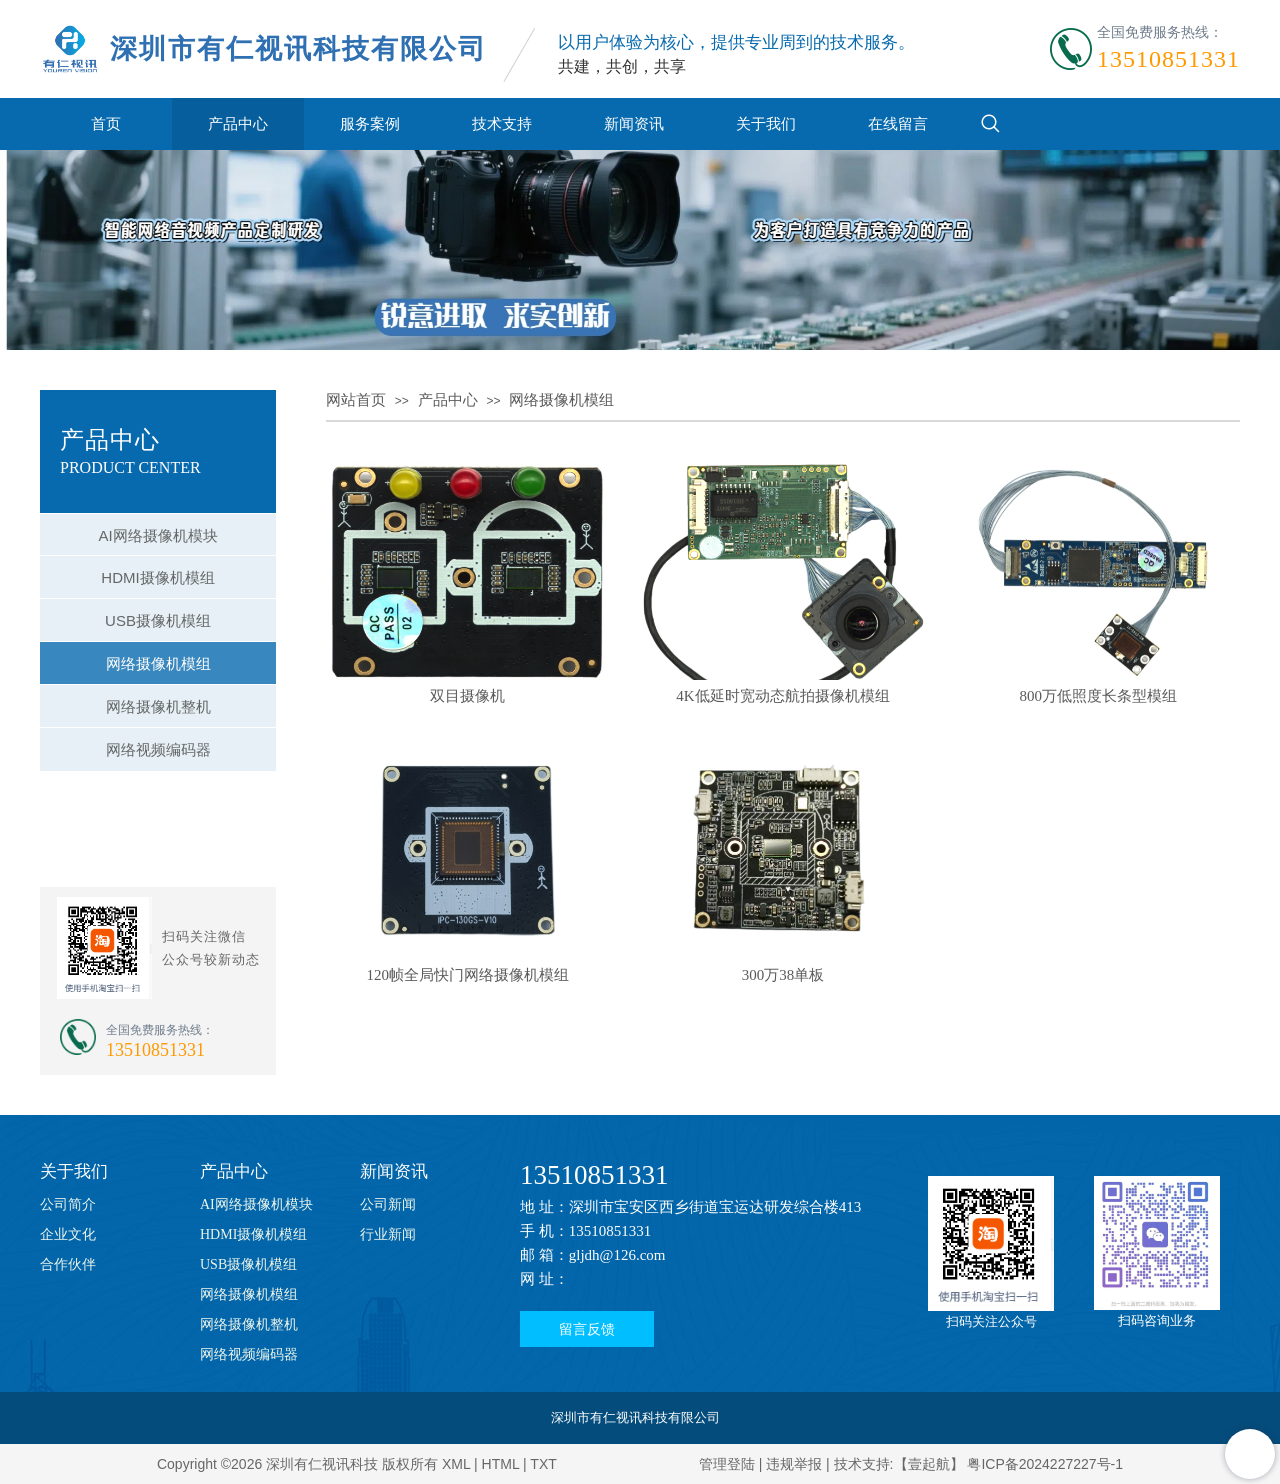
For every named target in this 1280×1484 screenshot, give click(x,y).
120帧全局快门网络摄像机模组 (467, 975)
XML (456, 1464)
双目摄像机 (467, 696)
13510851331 (594, 1175)
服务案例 (370, 123)
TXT (543, 1464)
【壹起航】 (929, 1464)
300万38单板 (783, 975)
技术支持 (502, 123)
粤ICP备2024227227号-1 (1045, 1464)
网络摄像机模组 (561, 400)
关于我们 (766, 123)
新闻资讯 (634, 123)
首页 (106, 123)
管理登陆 (727, 1464)
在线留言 (898, 123)
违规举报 (794, 1464)
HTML (501, 1464)
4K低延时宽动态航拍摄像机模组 (782, 696)
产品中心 (238, 123)
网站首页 (356, 400)
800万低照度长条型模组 (1099, 696)
